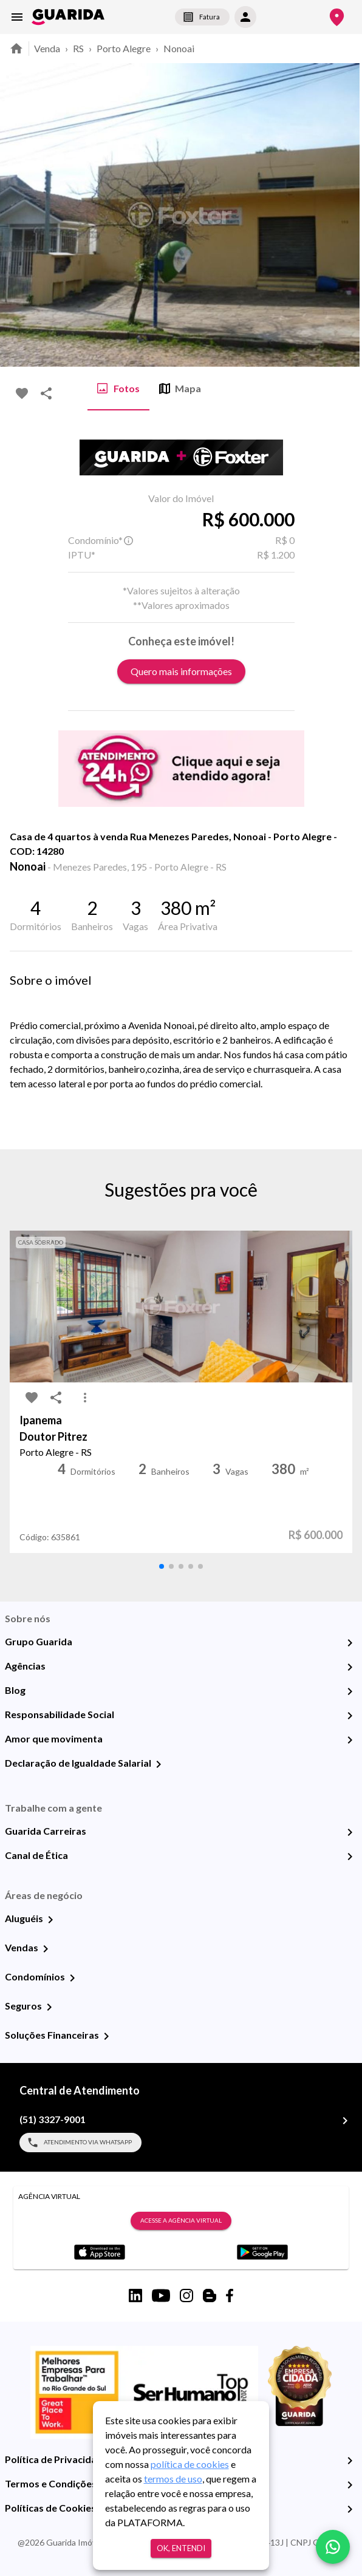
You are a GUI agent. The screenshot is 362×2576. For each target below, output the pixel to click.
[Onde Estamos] (336, 17)
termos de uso (173, 2478)
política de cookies (190, 2464)
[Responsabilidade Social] (350, 1715)
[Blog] (350, 1691)
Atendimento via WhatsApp (80, 2142)
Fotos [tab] (118, 388)
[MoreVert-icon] (85, 1397)
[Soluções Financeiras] (106, 2036)
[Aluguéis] (50, 1919)
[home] (68, 16)
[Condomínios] (72, 1978)
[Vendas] (45, 1949)
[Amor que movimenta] (350, 1740)
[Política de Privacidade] (350, 2460)
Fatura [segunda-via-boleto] (202, 16)
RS (78, 48)
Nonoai (178, 48)
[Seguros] (49, 2007)
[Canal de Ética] (350, 1856)
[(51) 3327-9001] (345, 2120)
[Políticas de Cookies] (350, 2509)
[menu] (17, 17)
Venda (47, 48)
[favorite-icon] (22, 393)
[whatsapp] (333, 2547)
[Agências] (350, 1667)
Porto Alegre (124, 48)
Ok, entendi (181, 2548)
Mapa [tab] (180, 388)
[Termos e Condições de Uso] (350, 2485)
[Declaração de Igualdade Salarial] (158, 1764)
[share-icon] (46, 393)
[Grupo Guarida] (350, 1643)
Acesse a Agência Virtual (181, 2221)
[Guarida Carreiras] (350, 1832)
